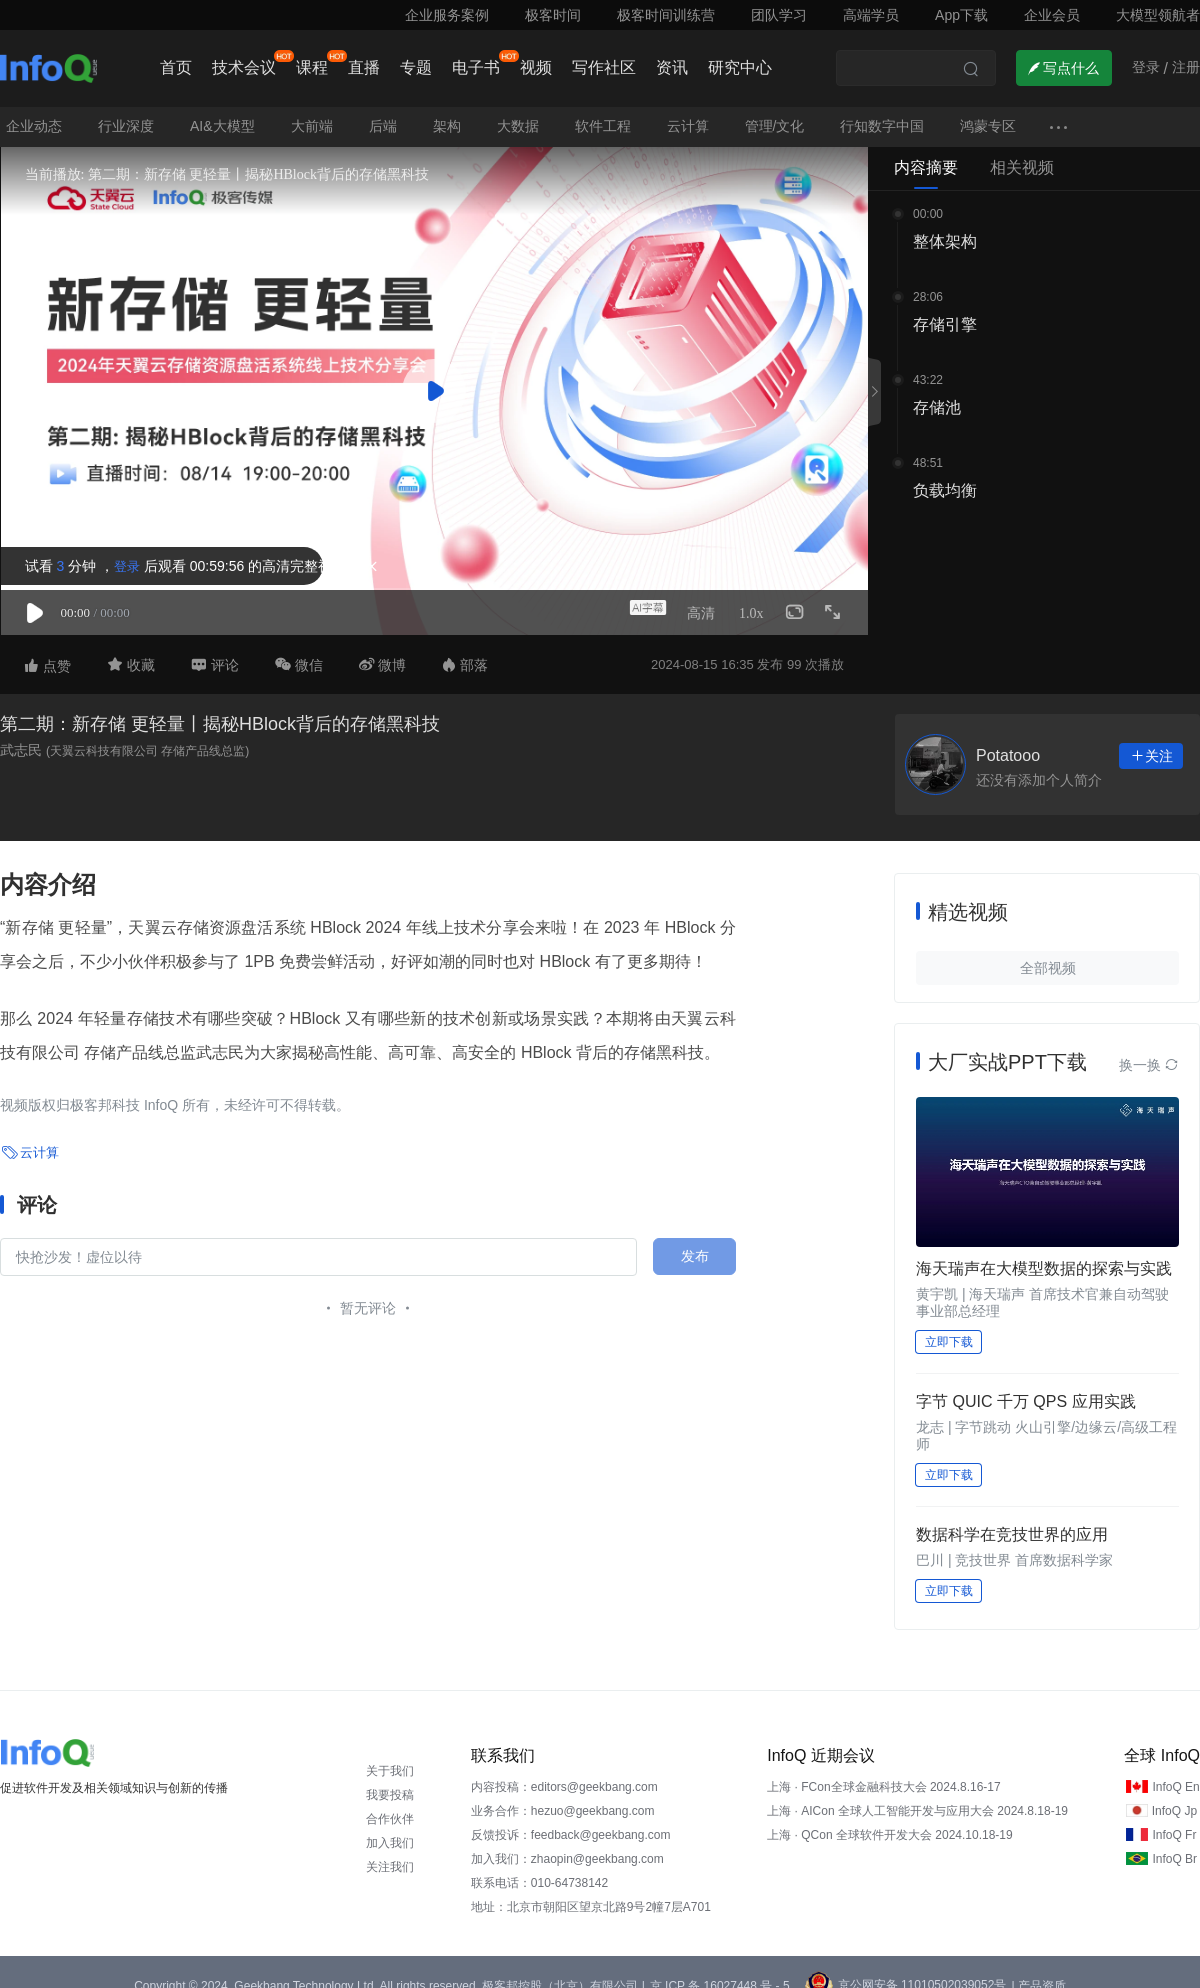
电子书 (476, 67)
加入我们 (390, 1826)
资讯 (672, 67)
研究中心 (740, 67)
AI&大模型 (222, 109)
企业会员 (1052, 15)
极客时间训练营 (666, 15)
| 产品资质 (1038, 1969)
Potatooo (1008, 738)
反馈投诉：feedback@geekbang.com (571, 1818)
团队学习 (779, 15)
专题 (416, 67)
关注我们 (390, 1850)
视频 (536, 67)
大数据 (518, 109)
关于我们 (390, 1754)
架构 (447, 109)
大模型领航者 (1158, 15)
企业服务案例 (447, 15)
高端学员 (871, 15)
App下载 (961, 15)
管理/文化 (775, 109)
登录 (118, 549)
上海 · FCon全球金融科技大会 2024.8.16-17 (883, 1770)
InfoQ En (1175, 1770)
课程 (312, 67)
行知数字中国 (882, 109)
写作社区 (604, 67)
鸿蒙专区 (988, 109)
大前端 (312, 109)
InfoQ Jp (1174, 1794)
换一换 (1149, 1048)
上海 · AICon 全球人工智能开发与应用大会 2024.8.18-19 (917, 1794)
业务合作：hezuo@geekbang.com (563, 1794)
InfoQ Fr (1174, 1818)
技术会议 (244, 67)
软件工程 (603, 109)
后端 (383, 109)
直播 (364, 67)
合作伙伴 (390, 1802)
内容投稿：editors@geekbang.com (564, 1770)
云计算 (688, 109)
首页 (176, 67)
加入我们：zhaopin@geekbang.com (567, 1842)
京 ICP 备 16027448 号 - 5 (720, 1969)
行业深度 (126, 109)
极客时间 (553, 15)
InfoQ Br (1174, 1842)
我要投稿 (390, 1778)
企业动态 (34, 109)
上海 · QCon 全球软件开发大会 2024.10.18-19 (889, 1818)
